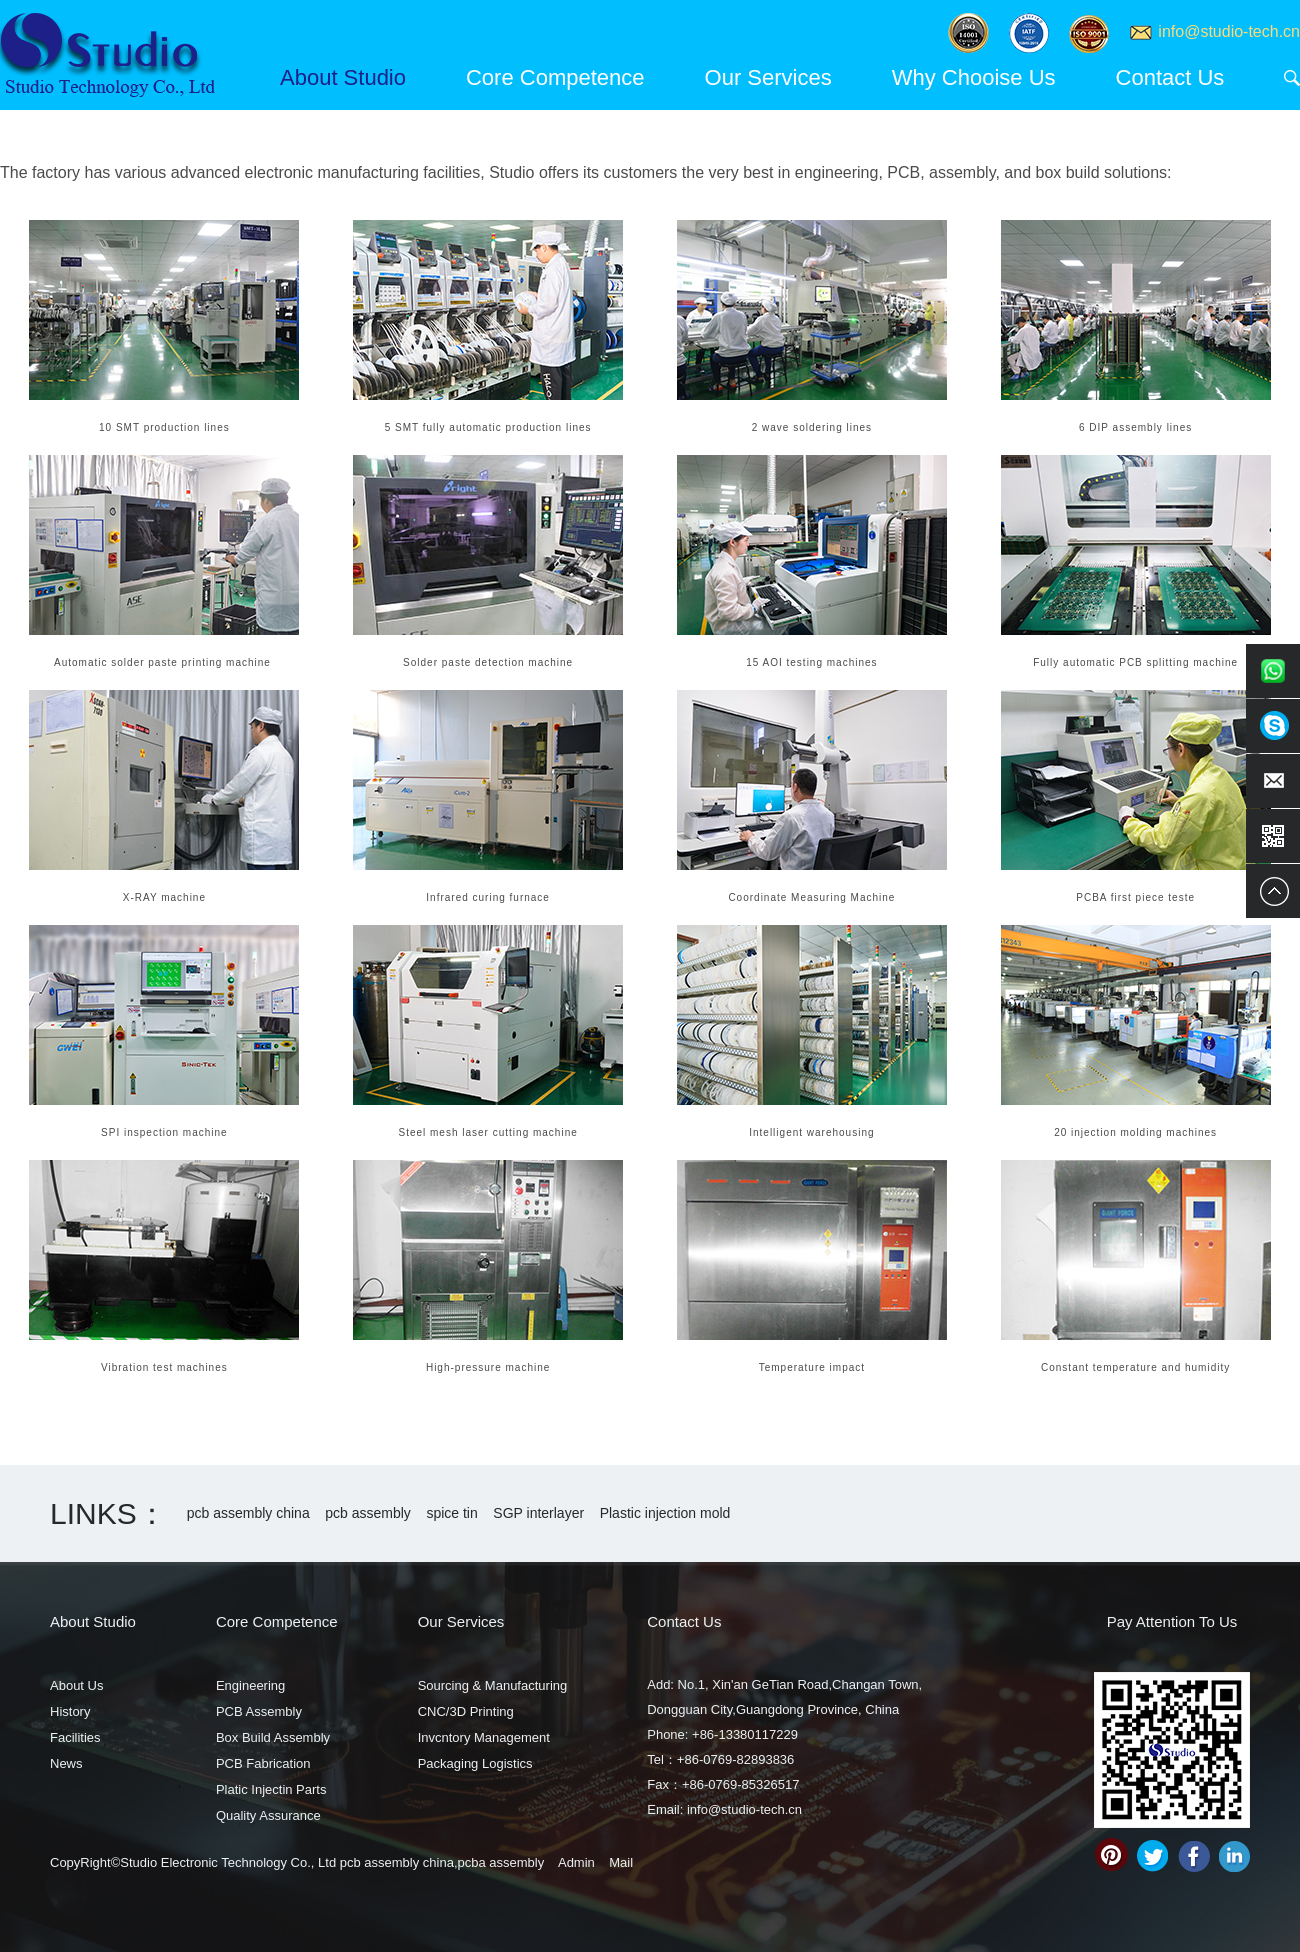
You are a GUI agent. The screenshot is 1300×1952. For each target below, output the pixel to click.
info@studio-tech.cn (1229, 31)
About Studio (343, 77)
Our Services (768, 77)
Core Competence (555, 77)
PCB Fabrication (263, 1763)
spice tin (451, 1513)
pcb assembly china (248, 1513)
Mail (621, 1862)
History (70, 1711)
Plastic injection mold (665, 1513)
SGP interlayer (538, 1513)
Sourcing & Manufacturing (493, 1685)
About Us (76, 1685)
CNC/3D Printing (466, 1711)
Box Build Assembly (273, 1737)
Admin (576, 1862)
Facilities (75, 1737)
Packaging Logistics (475, 1763)
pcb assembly (368, 1513)
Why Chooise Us (974, 77)
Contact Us (1170, 77)
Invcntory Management (484, 1737)
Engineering (250, 1685)
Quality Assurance (268, 1815)
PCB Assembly (259, 1711)
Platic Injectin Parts (271, 1789)
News (66, 1763)
